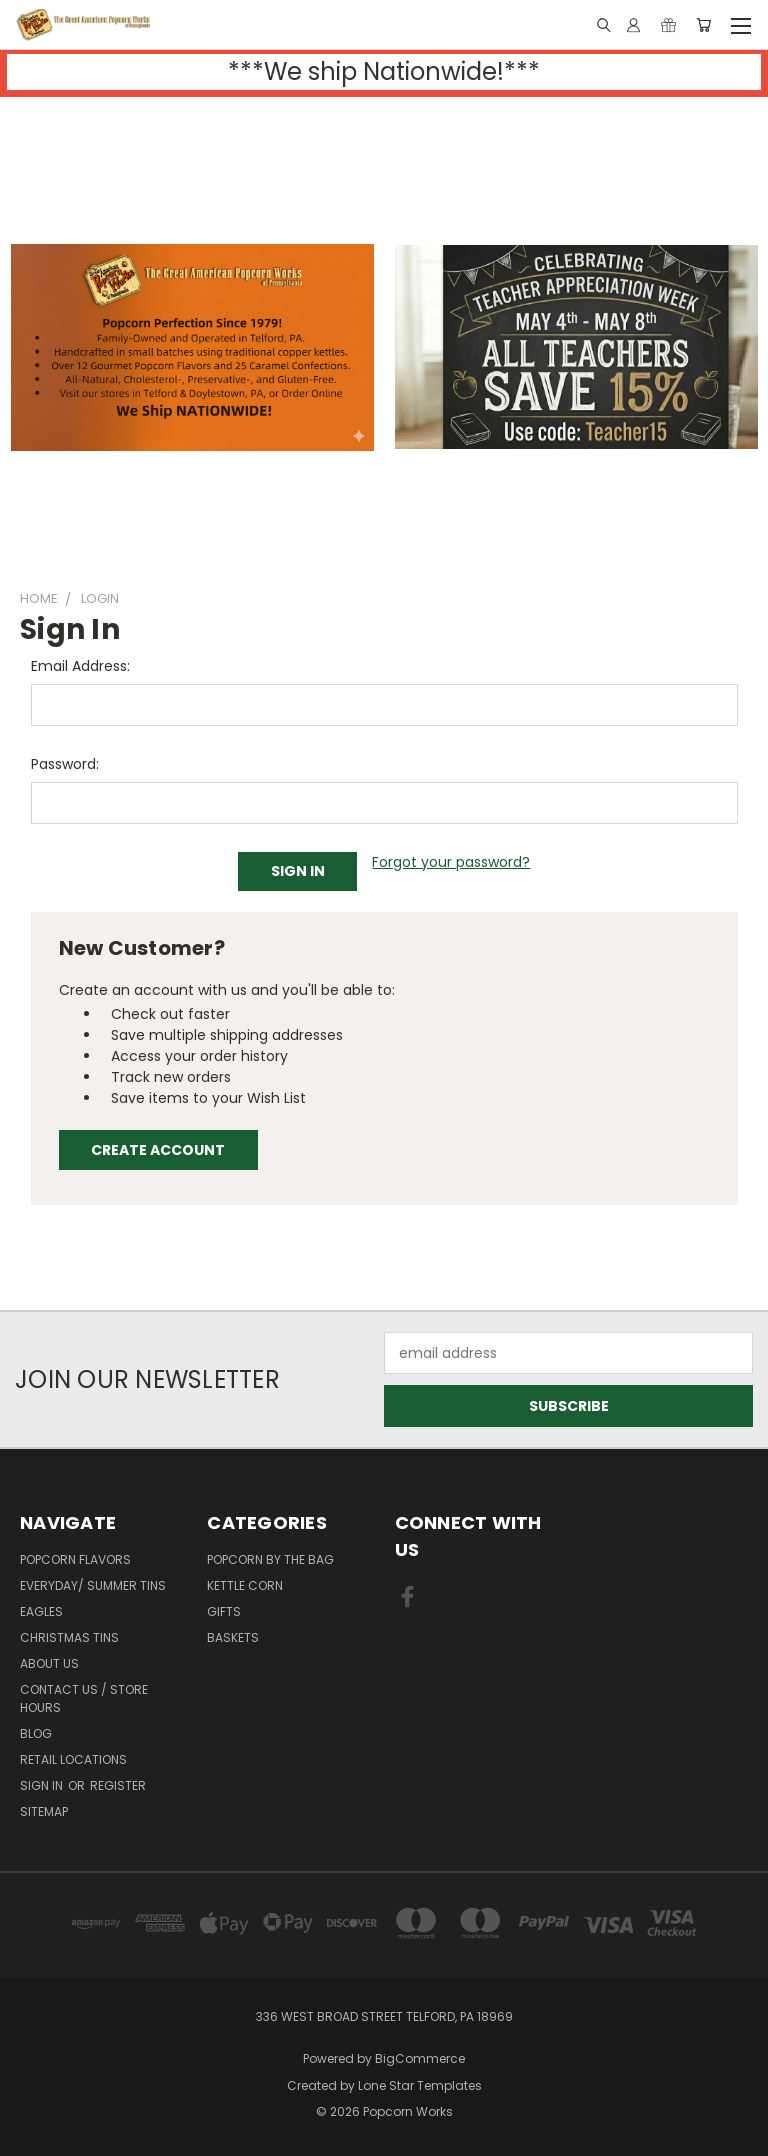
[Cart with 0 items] (703, 25)
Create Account (158, 1150)
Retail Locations (73, 1759)
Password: (65, 764)
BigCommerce (420, 2058)
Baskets (233, 1637)
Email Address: (80, 666)
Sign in (43, 1785)
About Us (49, 1663)
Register (118, 1785)
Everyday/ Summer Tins (93, 1585)
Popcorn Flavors (75, 1559)
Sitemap (44, 1811)
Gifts (224, 1611)
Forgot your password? (451, 862)
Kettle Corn (245, 1585)
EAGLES (41, 1611)
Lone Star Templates (420, 2085)
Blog (36, 1733)
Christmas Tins (69, 1637)
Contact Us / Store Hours (84, 1698)
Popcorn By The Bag (270, 1559)
